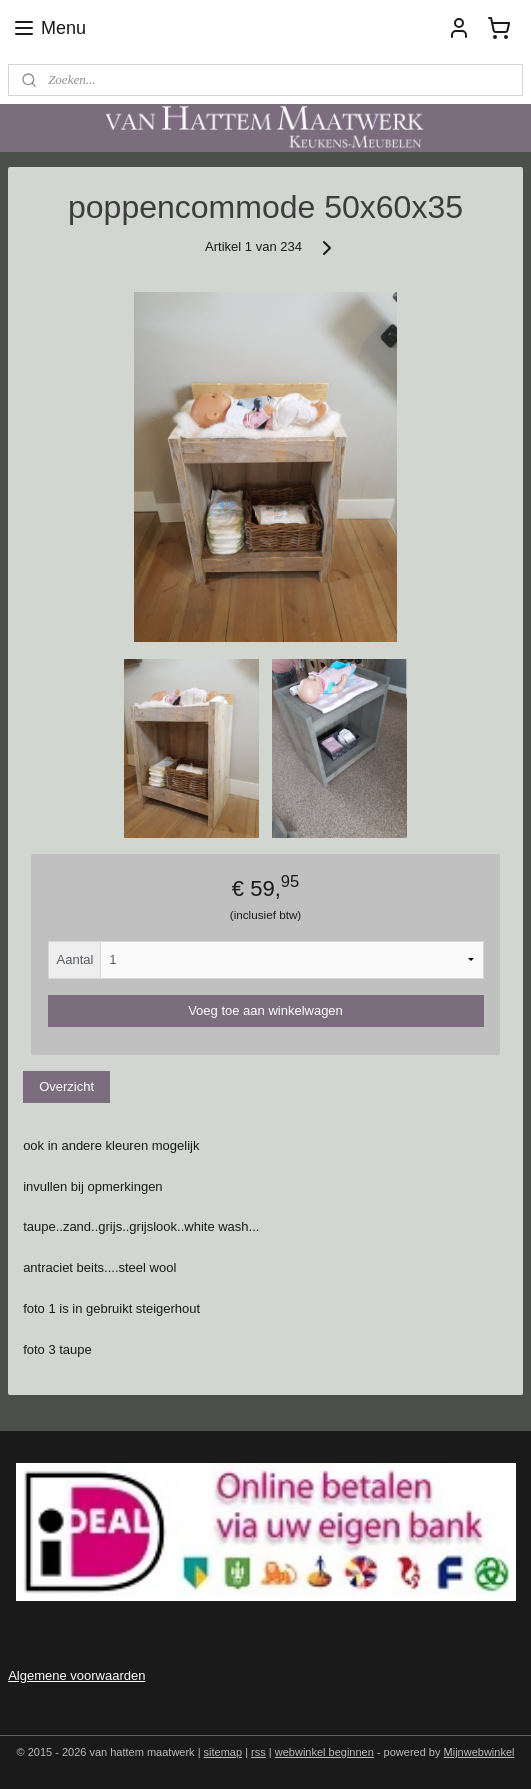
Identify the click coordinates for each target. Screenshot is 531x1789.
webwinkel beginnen (324, 1752)
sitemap (223, 1752)
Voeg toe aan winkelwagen (265, 1010)
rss (258, 1752)
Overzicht (66, 1087)
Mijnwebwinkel (479, 1752)
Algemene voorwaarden (76, 1675)
